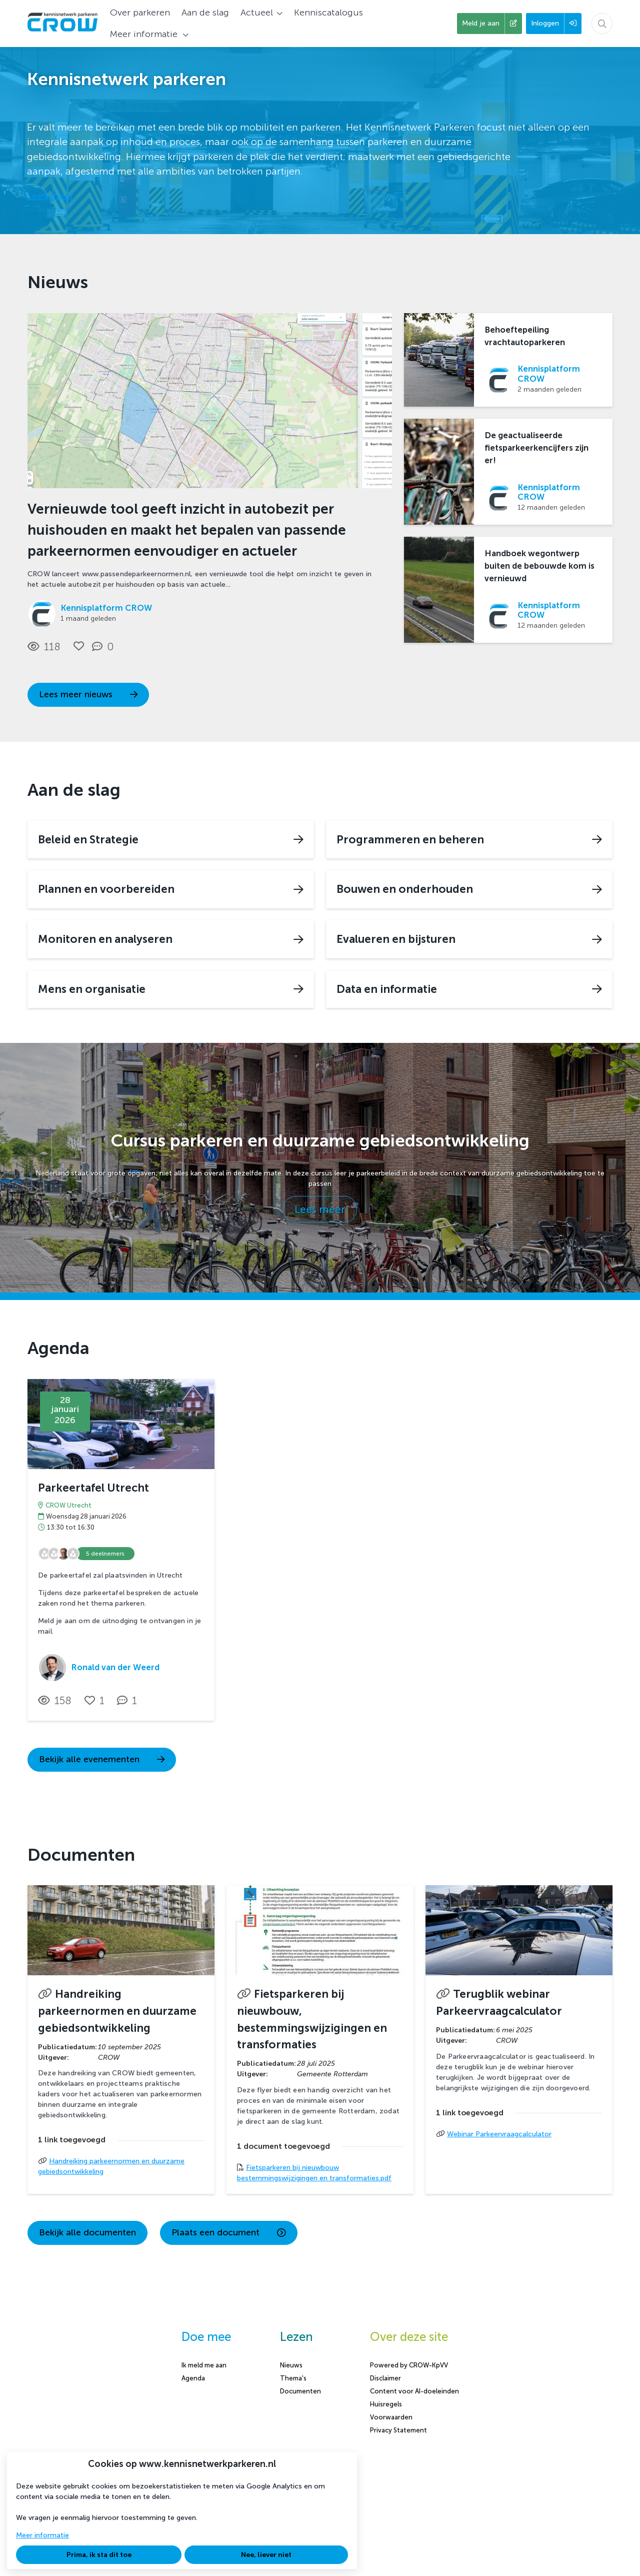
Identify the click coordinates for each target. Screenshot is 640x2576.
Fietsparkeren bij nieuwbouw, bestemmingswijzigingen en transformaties (312, 2019)
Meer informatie (42, 2535)
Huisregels (386, 2404)
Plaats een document (229, 2232)
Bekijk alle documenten (87, 2232)
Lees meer (50, 196)
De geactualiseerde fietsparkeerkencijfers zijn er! (536, 447)
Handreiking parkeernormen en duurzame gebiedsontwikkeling (117, 2010)
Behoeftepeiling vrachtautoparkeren (524, 336)
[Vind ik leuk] (79, 646)
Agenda (193, 2378)
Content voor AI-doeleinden (414, 2391)
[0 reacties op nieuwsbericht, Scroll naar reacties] (105, 646)
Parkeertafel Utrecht (93, 1488)
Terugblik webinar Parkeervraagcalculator (499, 2002)
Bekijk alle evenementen (101, 1759)
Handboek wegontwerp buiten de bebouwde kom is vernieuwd (539, 565)
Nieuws (291, 2365)
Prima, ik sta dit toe (99, 2554)
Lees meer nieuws (88, 694)
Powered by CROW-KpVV (409, 2365)
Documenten (300, 2391)
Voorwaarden (391, 2417)
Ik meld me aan (204, 2365)
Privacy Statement (398, 2430)
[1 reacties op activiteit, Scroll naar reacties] (129, 1700)
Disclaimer (385, 2378)
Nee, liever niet (266, 2554)
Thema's (293, 2378)
